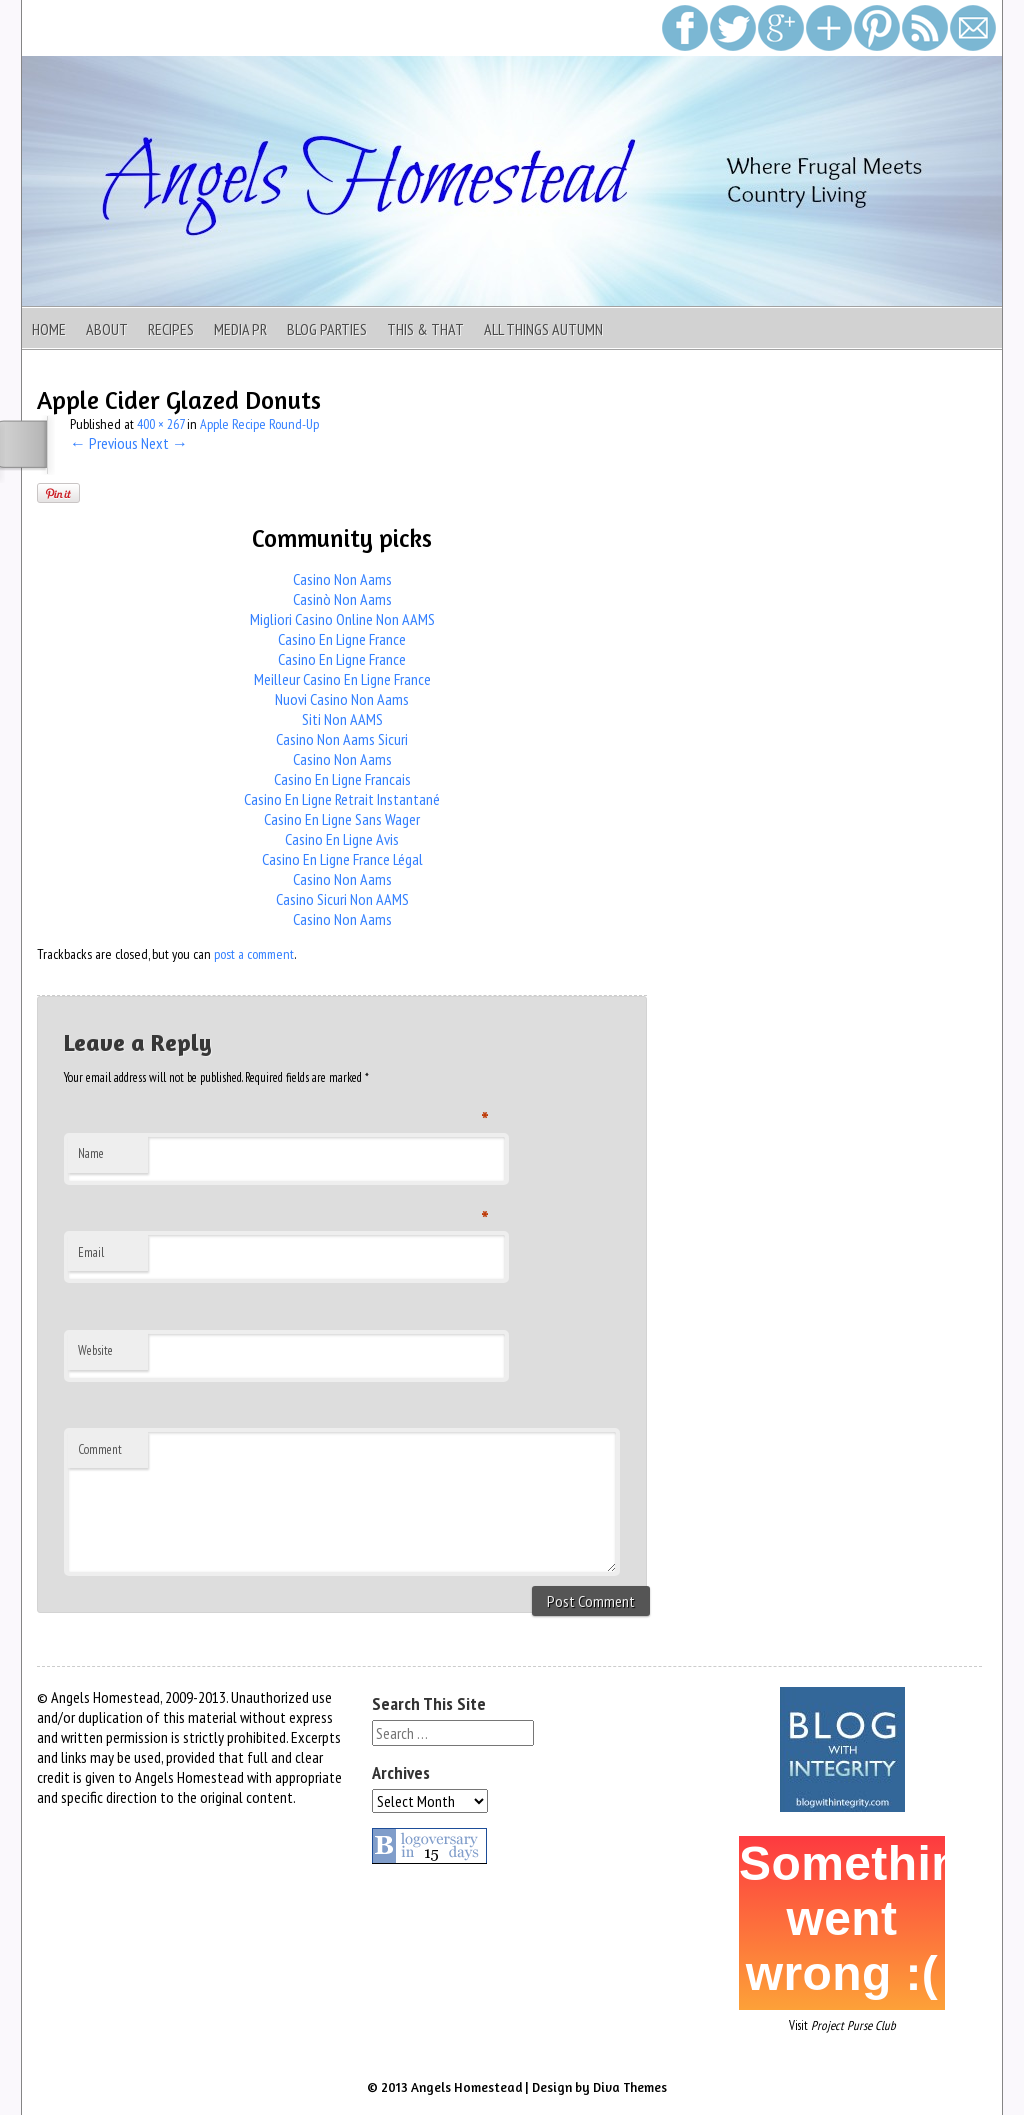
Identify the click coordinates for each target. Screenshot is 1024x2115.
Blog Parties (327, 329)
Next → (164, 443)
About (107, 329)
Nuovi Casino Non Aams (342, 699)
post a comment (254, 954)
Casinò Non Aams (342, 599)
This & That (425, 329)
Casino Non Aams (342, 579)
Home (49, 329)
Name (91, 1153)
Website (95, 1350)
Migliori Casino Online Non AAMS (342, 619)
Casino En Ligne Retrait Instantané (342, 799)
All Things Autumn (543, 329)
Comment (100, 1449)
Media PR (240, 329)
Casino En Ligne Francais (342, 779)
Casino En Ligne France (342, 639)
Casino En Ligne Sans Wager (342, 819)
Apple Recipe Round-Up (259, 424)
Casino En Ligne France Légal (342, 859)
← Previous (104, 443)
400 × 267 (160, 424)
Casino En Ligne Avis (342, 839)
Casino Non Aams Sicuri (342, 739)
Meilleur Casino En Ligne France (342, 679)
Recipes (171, 329)
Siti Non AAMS (342, 719)
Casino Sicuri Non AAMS (342, 899)
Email (91, 1252)
